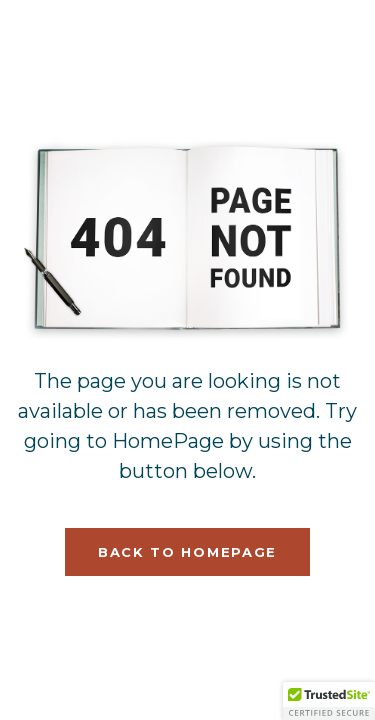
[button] (329, 701)
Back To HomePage (187, 552)
